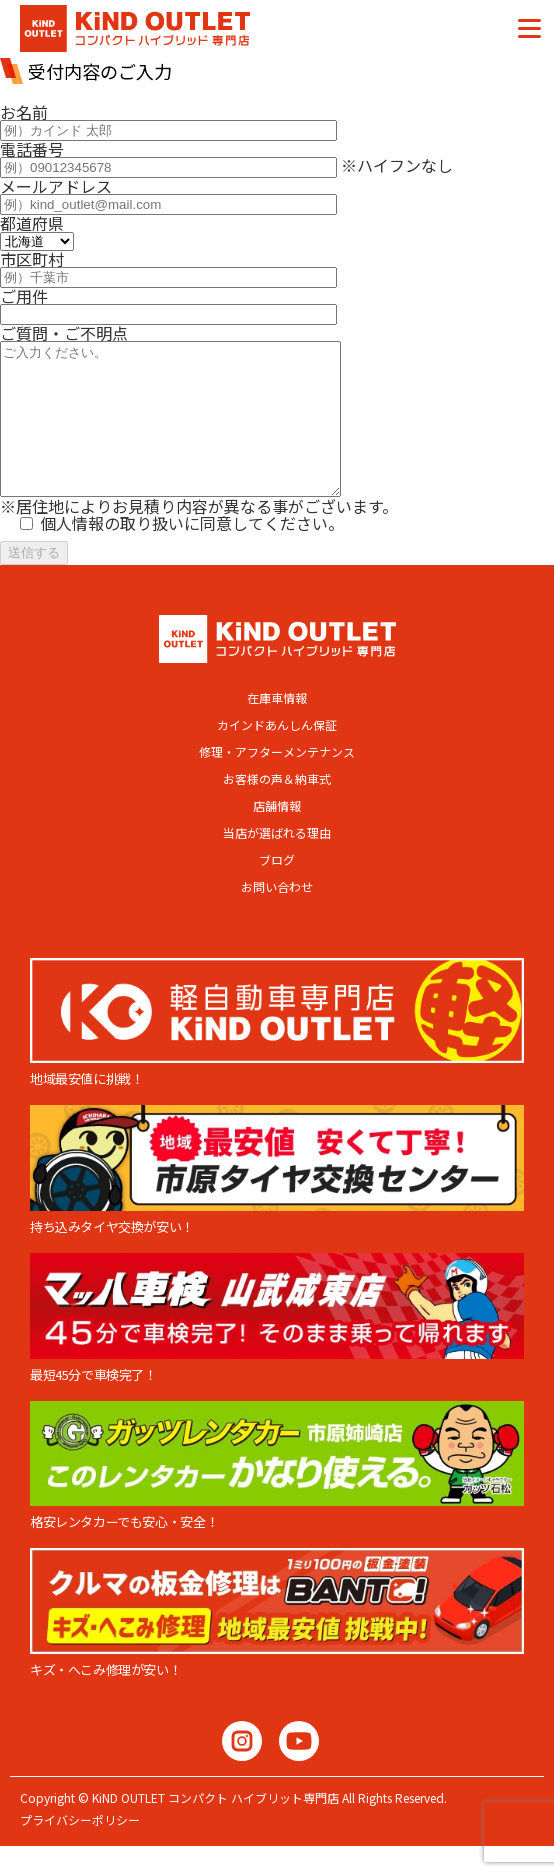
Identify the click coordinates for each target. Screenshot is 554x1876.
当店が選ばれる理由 (277, 863)
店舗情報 (277, 836)
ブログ (277, 890)
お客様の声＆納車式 (277, 809)
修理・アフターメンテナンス (277, 782)
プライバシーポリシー (80, 1849)
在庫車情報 (277, 728)
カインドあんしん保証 (277, 755)
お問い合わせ (277, 917)
